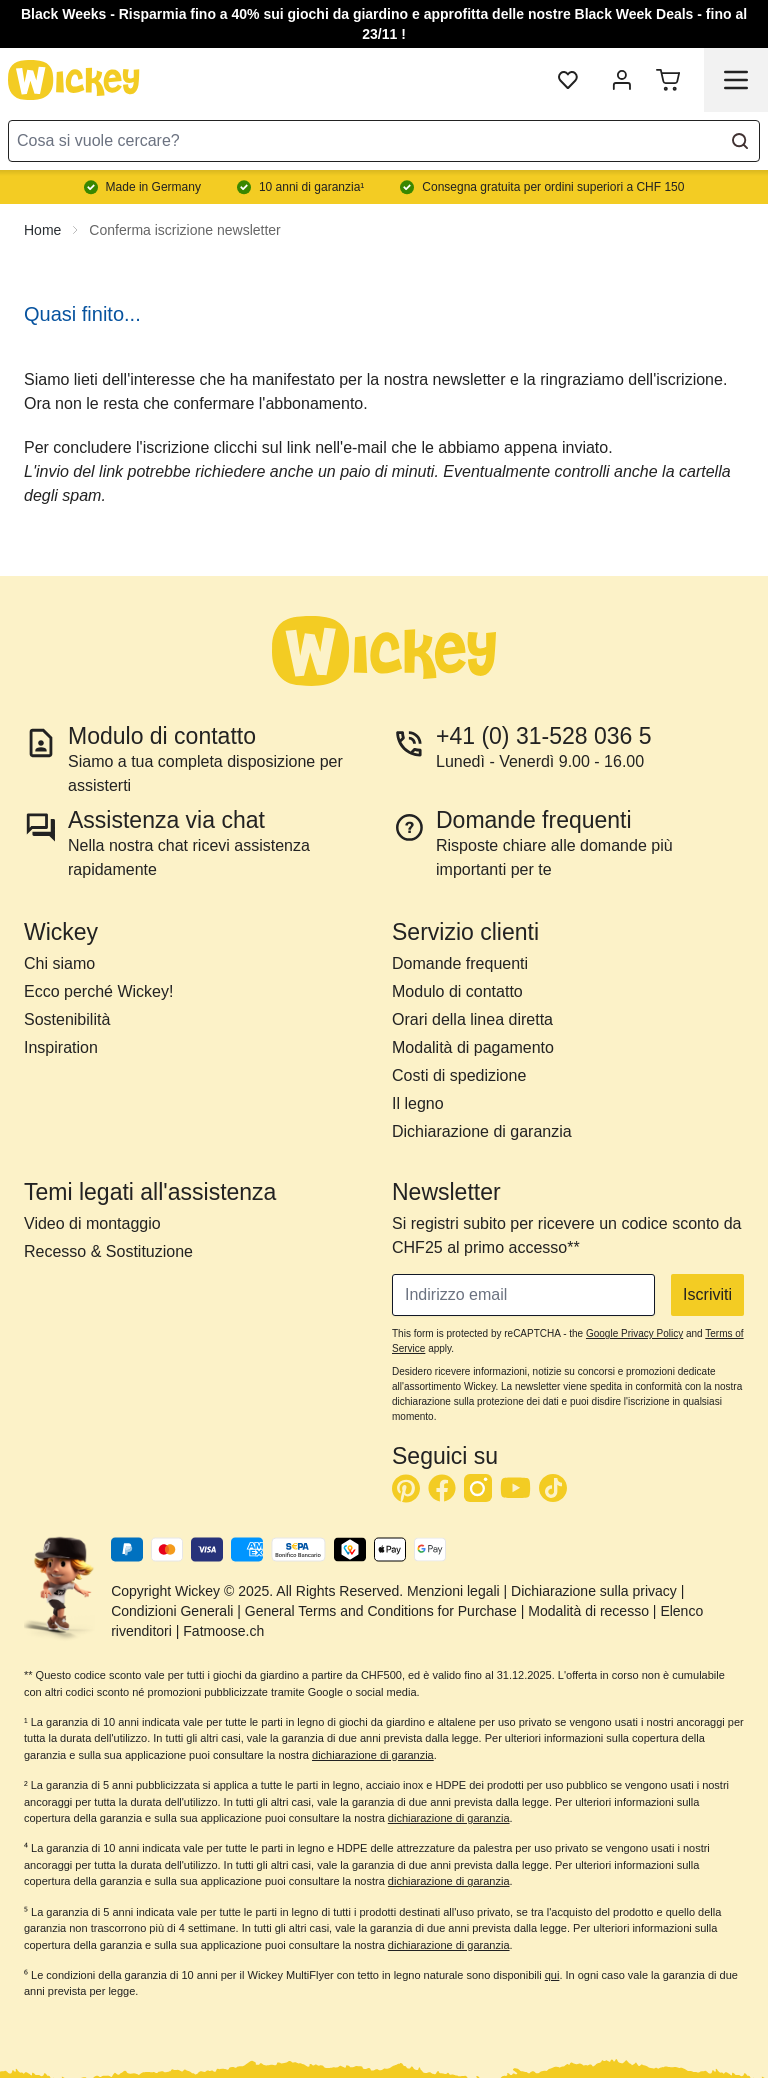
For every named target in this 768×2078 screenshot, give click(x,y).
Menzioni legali (453, 1591)
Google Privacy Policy (634, 1333)
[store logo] (74, 80)
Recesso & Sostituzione (108, 1251)
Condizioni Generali (172, 1611)
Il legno (418, 1103)
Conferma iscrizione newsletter (184, 230)
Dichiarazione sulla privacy (594, 1591)
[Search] (740, 141)
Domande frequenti (460, 963)
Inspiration (61, 1047)
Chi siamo (59, 963)
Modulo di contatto (457, 991)
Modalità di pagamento (473, 1047)
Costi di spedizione (459, 1075)
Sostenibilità (67, 1019)
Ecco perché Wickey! (98, 991)
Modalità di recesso (588, 1611)
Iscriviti (707, 1294)
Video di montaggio (92, 1223)
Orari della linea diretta (472, 1019)
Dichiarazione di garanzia (482, 1131)
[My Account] (622, 80)
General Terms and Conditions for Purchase (381, 1611)
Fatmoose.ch (223, 1631)
